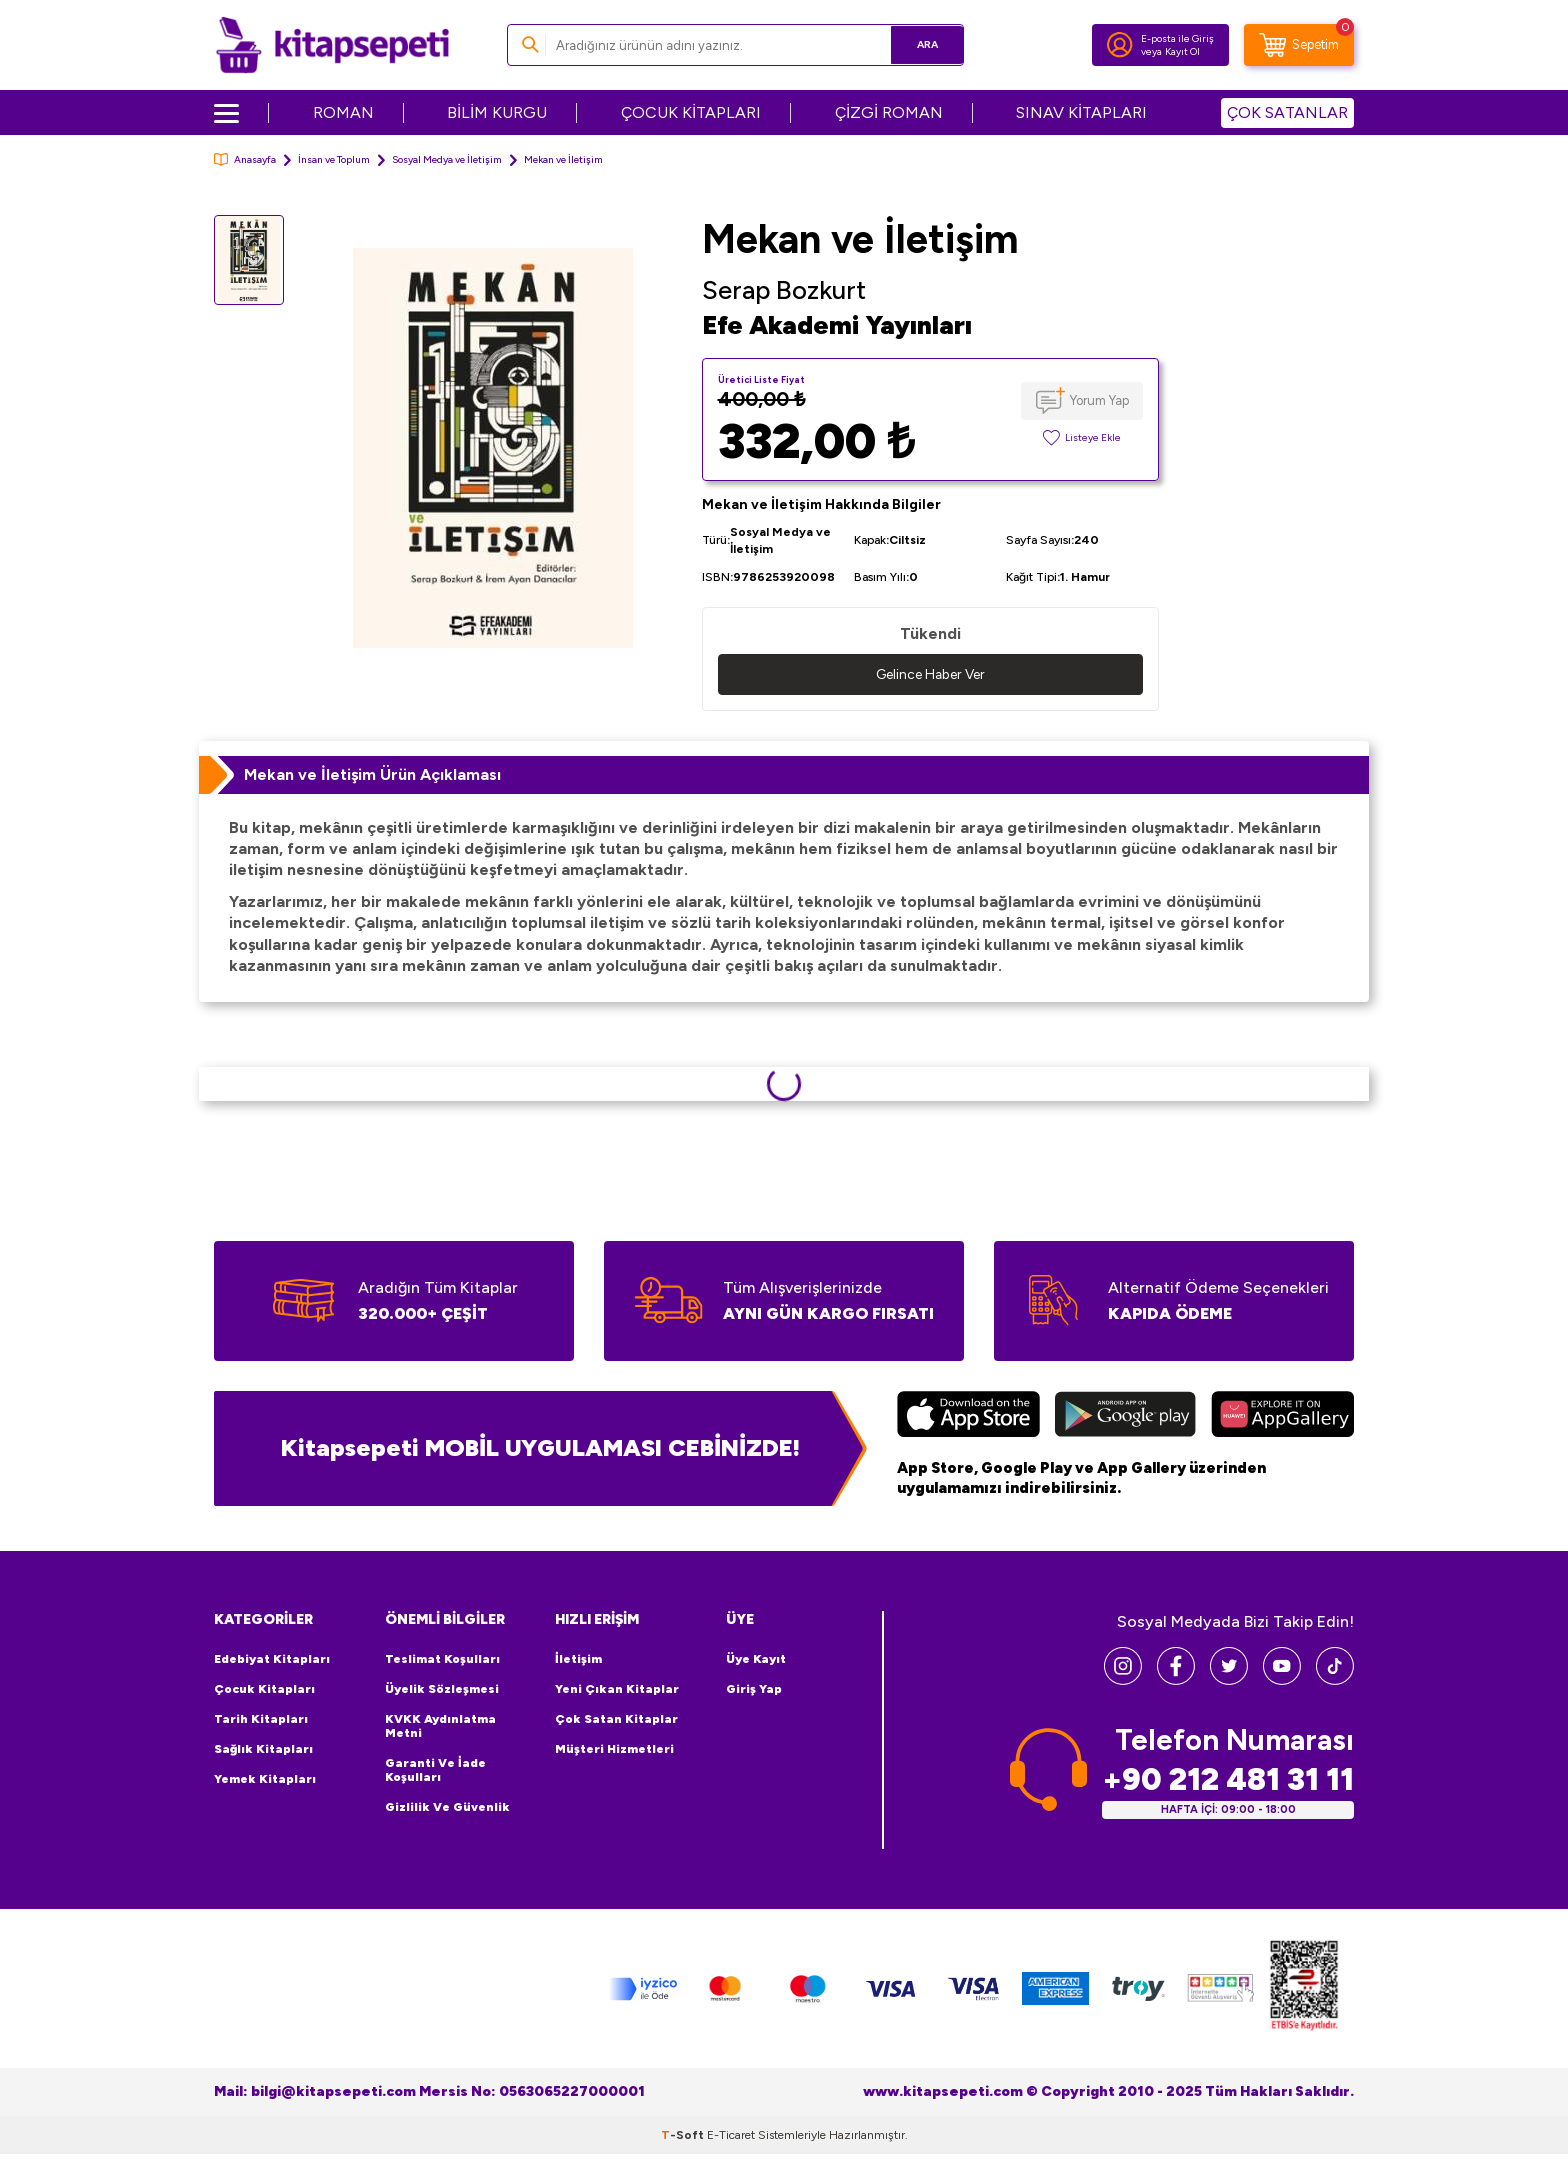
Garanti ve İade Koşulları (435, 1771)
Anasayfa (245, 159)
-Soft (684, 2136)
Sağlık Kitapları (263, 1750)
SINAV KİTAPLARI (1081, 112)
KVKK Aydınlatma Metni (440, 1727)
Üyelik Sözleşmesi (442, 1690)
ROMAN (343, 112)
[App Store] (968, 1417)
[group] (493, 447)
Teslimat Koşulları (442, 1660)
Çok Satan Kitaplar (616, 1720)
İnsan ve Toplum (334, 159)
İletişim (578, 1660)
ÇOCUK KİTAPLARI (691, 112)
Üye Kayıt (756, 1660)
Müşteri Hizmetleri (614, 1750)
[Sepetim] (1299, 45)
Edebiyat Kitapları (272, 1660)
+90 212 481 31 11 (1228, 1780)
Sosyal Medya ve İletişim (447, 159)
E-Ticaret (731, 2136)
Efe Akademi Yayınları (837, 325)
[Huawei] (1282, 1417)
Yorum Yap (1099, 400)
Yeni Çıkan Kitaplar (617, 1690)
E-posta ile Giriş (1177, 38)
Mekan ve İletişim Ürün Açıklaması (372, 774)
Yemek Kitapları (265, 1780)
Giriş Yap (754, 1690)
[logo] (332, 45)
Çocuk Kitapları (264, 1690)
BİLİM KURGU (497, 112)
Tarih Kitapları (261, 1720)
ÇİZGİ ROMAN (889, 112)
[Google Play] (1125, 1417)
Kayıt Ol (1182, 51)
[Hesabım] (1120, 45)
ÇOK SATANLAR (1287, 112)
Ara (919, 44)
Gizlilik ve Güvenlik (447, 1808)
